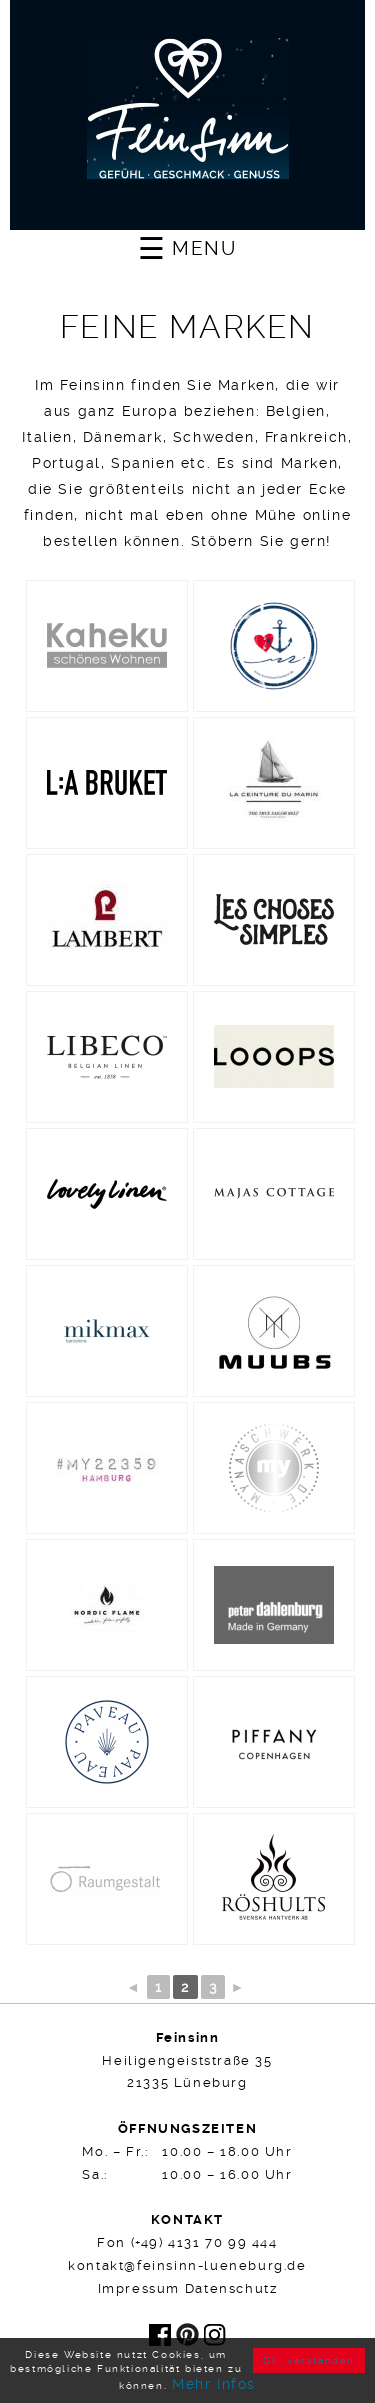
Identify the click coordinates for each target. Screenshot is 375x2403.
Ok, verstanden (309, 2360)
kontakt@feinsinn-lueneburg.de (187, 2265)
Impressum (139, 2288)
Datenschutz (231, 2288)
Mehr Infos (214, 2384)
